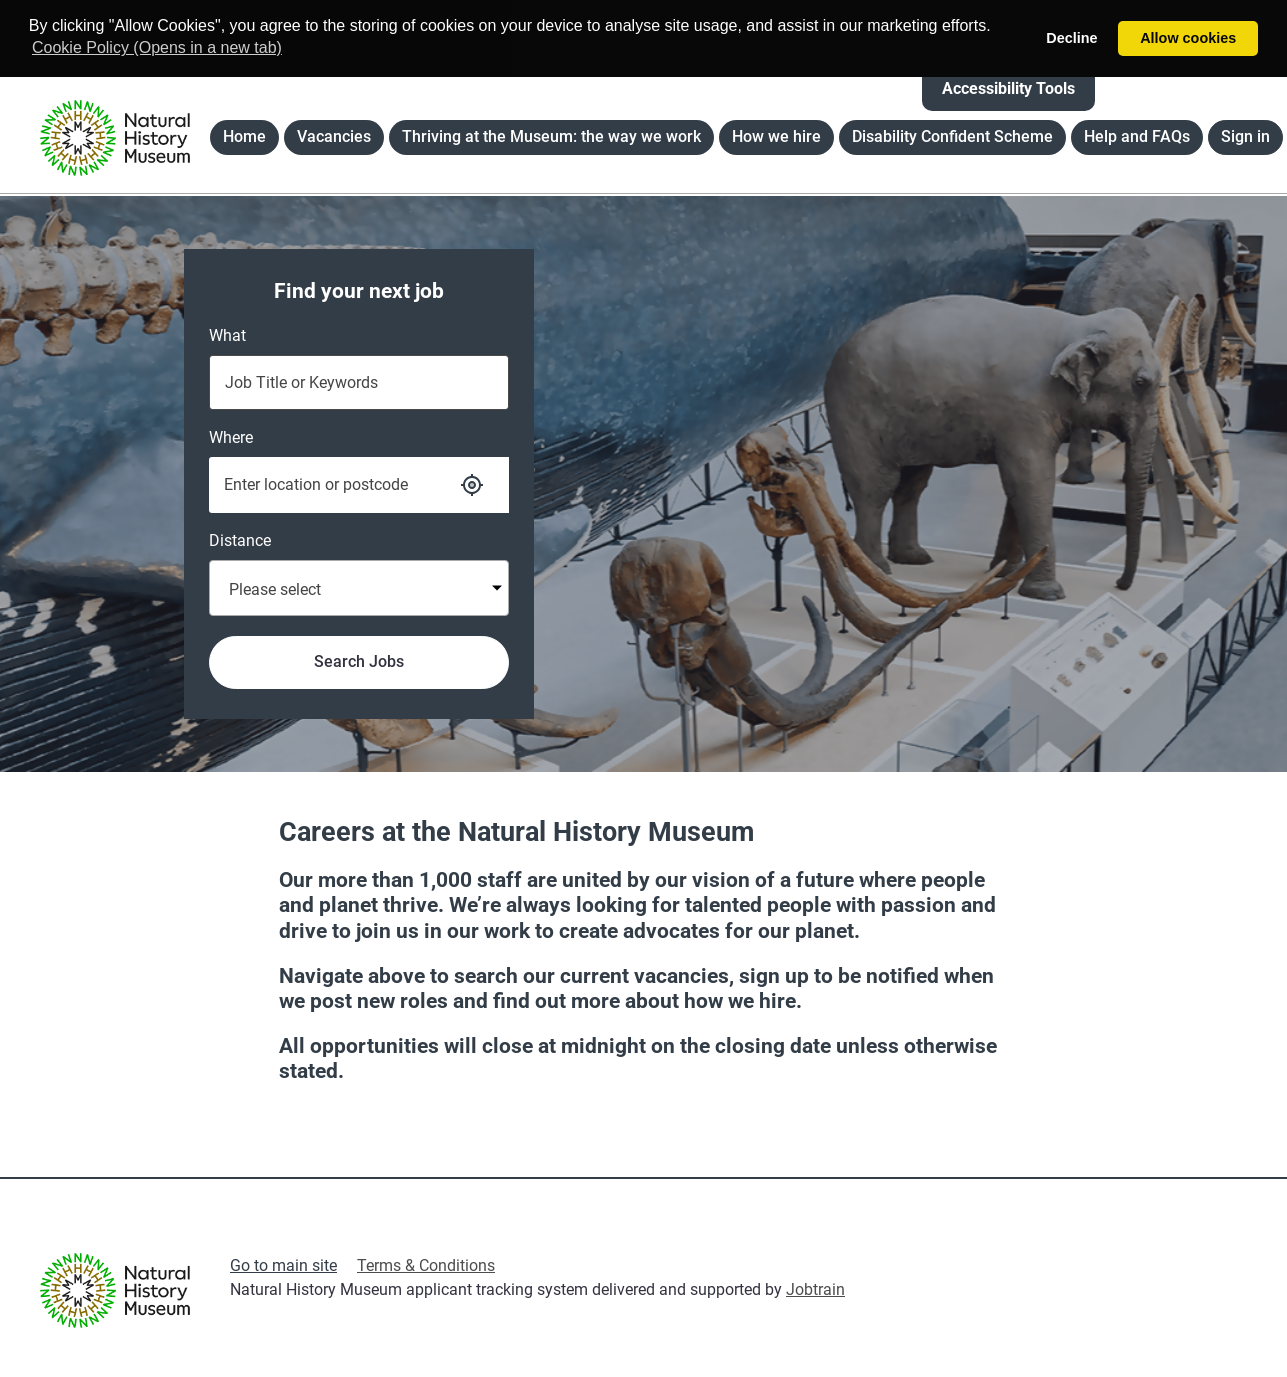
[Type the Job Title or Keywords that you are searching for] (359, 382)
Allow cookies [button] (1188, 38)
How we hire (776, 136)
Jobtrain (815, 1289)
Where (231, 437)
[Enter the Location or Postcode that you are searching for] (322, 485)
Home (251, 140)
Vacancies (340, 140)
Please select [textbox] (275, 589)
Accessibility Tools (1008, 88)
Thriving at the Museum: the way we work (551, 136)
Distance (240, 540)
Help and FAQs (1137, 136)
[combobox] (359, 588)
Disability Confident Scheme (952, 136)
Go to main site (283, 1265)
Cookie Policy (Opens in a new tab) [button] (157, 47)
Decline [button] (1071, 38)
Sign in (1245, 136)
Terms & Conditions (426, 1265)
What (227, 335)
